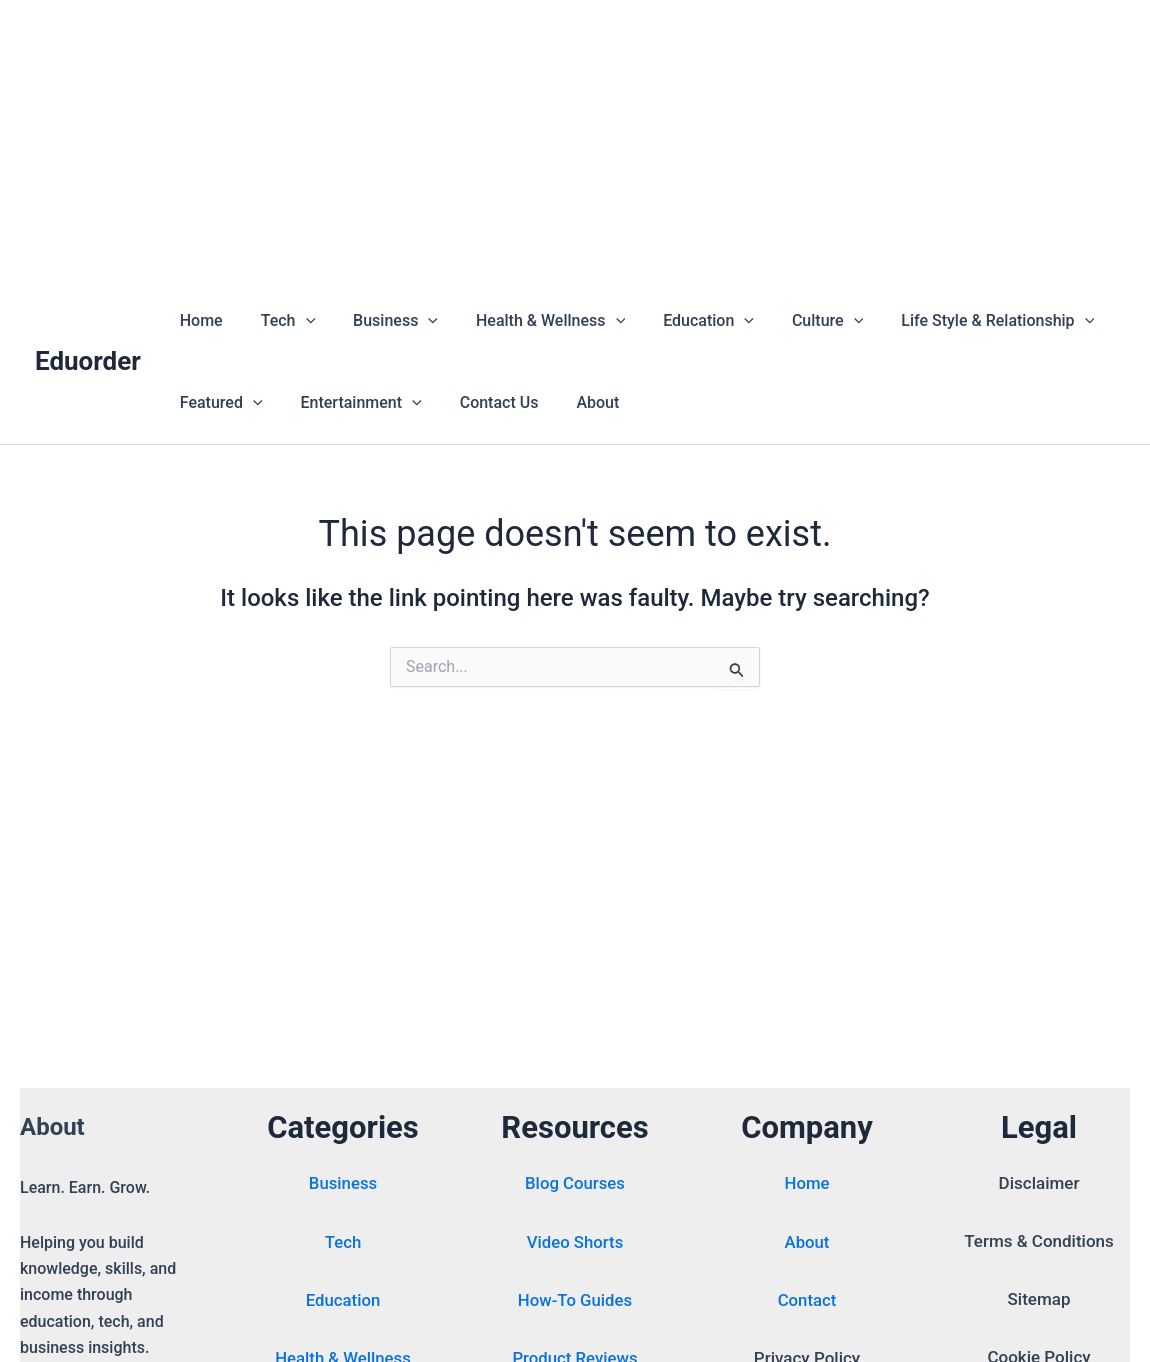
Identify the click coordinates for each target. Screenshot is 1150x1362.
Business (380, 321)
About (576, 402)
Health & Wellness (529, 321)
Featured (218, 403)
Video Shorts (575, 1244)
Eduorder (88, 361)
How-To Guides (575, 1302)
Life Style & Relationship (958, 321)
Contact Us (484, 402)
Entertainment (352, 403)
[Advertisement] (575, 140)
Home (198, 320)
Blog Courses (574, 1186)
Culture (794, 321)
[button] (297, 321)
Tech (279, 321)
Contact (807, 1302)
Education (681, 321)
